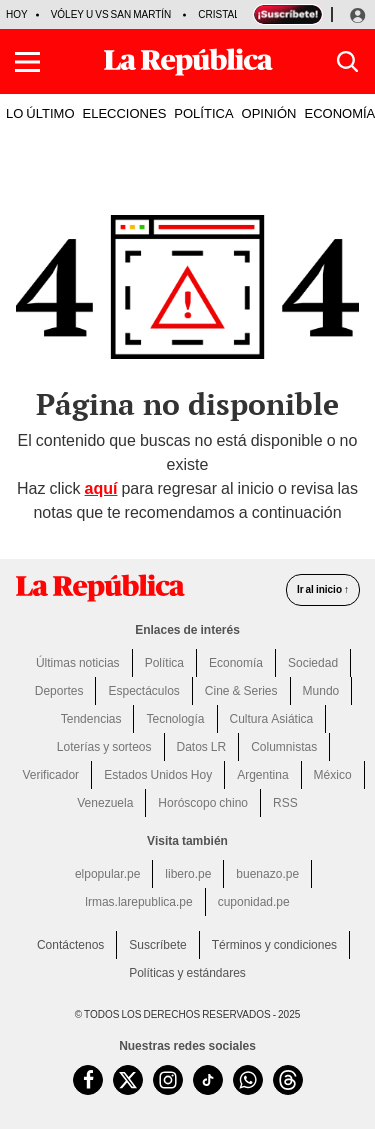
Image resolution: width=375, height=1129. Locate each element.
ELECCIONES (125, 113)
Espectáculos (143, 691)
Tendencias (91, 719)
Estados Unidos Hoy (158, 775)
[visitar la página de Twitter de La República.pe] (128, 1080)
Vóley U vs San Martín (111, 14)
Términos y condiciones (274, 945)
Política (164, 663)
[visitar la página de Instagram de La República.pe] (168, 1080)
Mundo (321, 691)
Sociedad (313, 663)
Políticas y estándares (187, 973)
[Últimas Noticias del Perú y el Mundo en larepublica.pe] (188, 62)
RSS (285, 803)
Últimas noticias (78, 663)
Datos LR (202, 747)
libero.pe (188, 874)
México (333, 775)
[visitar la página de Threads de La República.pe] (288, 1080)
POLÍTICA (203, 113)
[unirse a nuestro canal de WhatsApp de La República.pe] (248, 1080)
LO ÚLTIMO (40, 113)
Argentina (262, 775)
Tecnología (175, 719)
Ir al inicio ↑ (323, 589)
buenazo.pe (267, 874)
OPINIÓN (269, 113)
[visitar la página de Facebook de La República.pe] (88, 1080)
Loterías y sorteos (104, 747)
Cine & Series (241, 691)
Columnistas (284, 747)
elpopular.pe (107, 874)
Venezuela (105, 803)
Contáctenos (70, 945)
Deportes (59, 691)
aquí (101, 488)
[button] (27, 62)
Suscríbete (157, 945)
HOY (17, 14)
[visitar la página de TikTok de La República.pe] (208, 1080)
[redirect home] (100, 588)
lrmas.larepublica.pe (138, 902)
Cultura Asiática (272, 719)
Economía (236, 663)
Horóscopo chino (203, 803)
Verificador (50, 775)
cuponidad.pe (254, 902)
